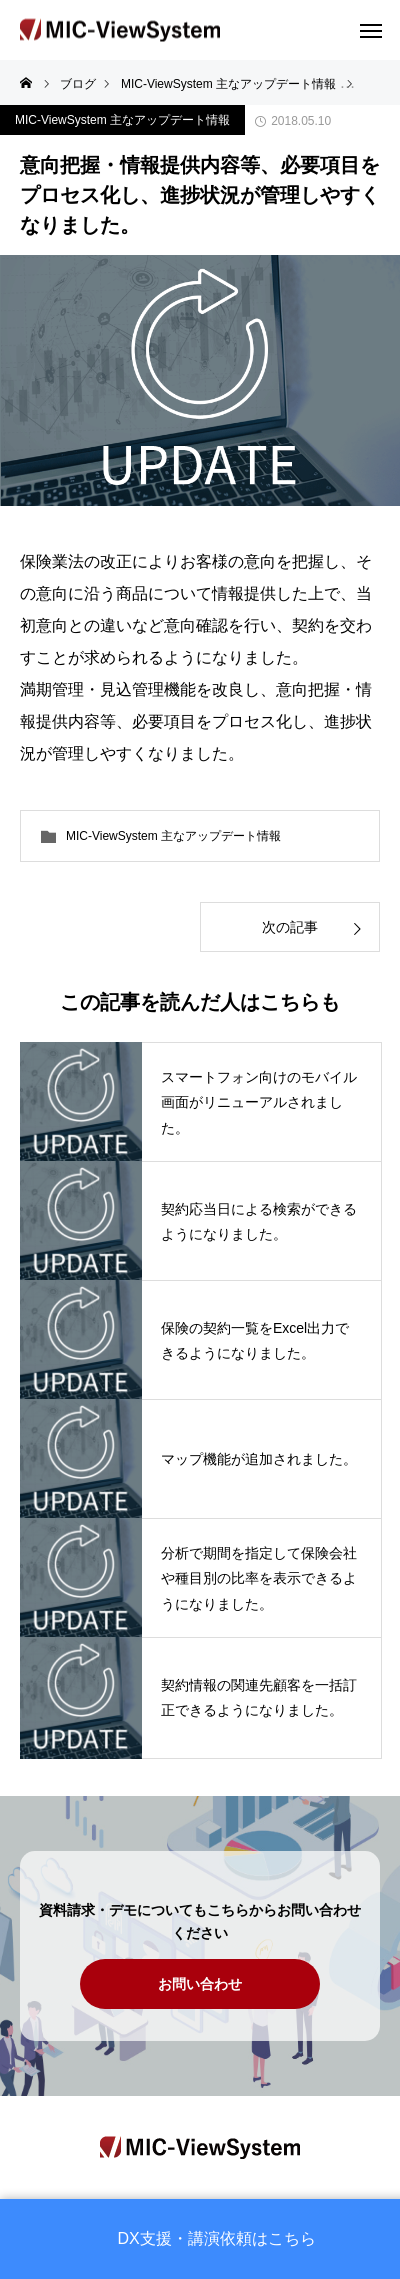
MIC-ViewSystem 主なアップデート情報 (122, 120)
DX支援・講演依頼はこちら (217, 2239)
